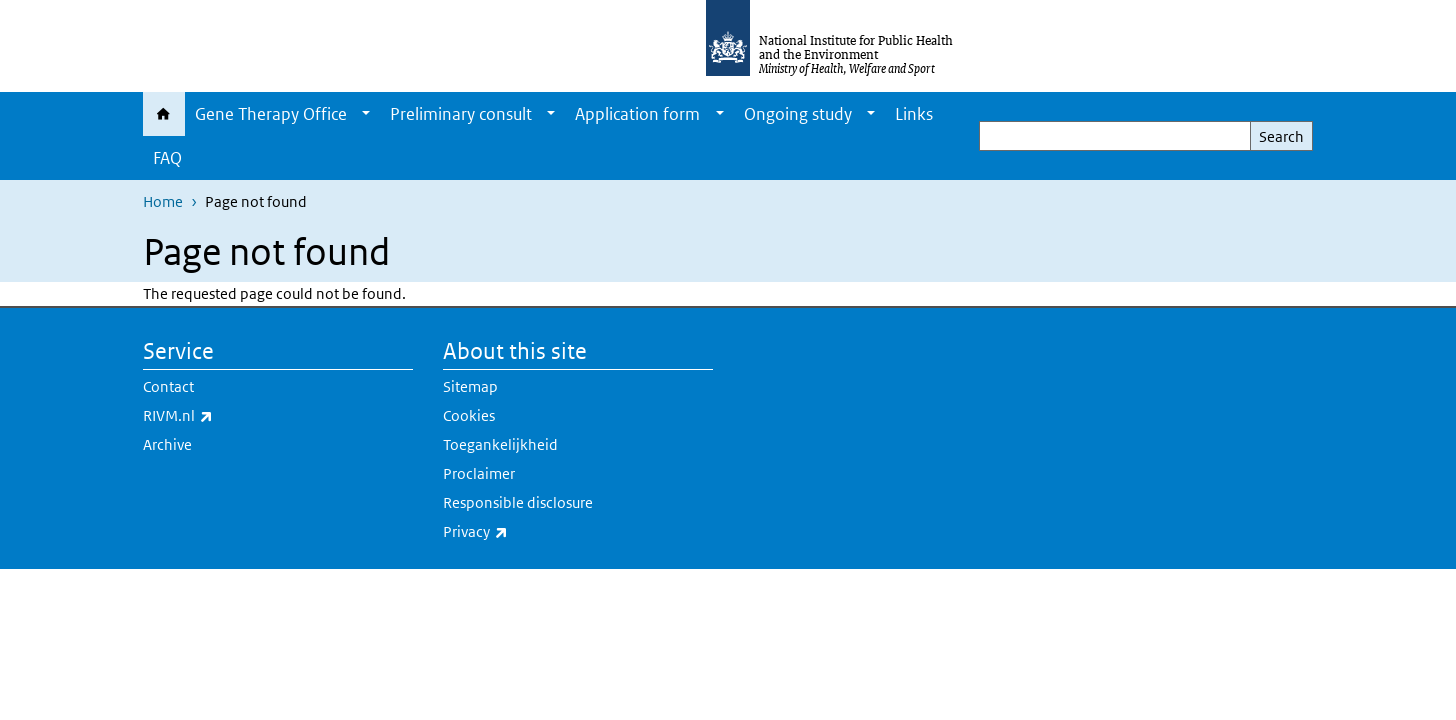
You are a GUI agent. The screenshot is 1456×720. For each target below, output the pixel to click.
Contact (168, 386)
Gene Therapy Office (271, 114)
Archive (167, 444)
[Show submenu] (366, 114)
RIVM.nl (230, 416)
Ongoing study (798, 114)
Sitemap (470, 386)
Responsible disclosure (518, 502)
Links (914, 114)
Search (1281, 136)
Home (164, 114)
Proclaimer (479, 473)
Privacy (528, 532)
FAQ (167, 158)
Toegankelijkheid (500, 444)
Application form (637, 114)
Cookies (469, 415)
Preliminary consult (461, 114)
